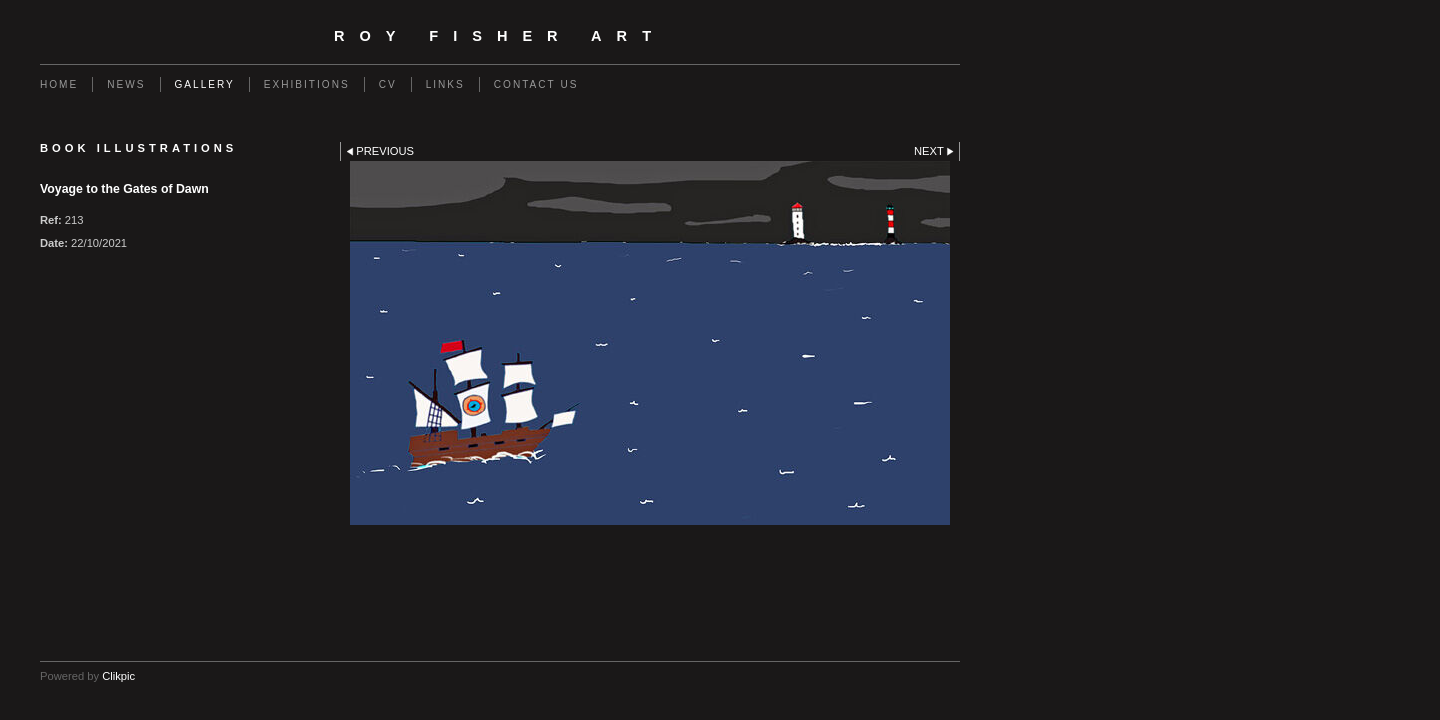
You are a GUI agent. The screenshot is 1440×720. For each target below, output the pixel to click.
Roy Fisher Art (500, 36)
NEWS (126, 84)
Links (445, 84)
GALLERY (205, 84)
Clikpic (118, 676)
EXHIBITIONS (307, 84)
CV (388, 84)
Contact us (536, 84)
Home (59, 84)
